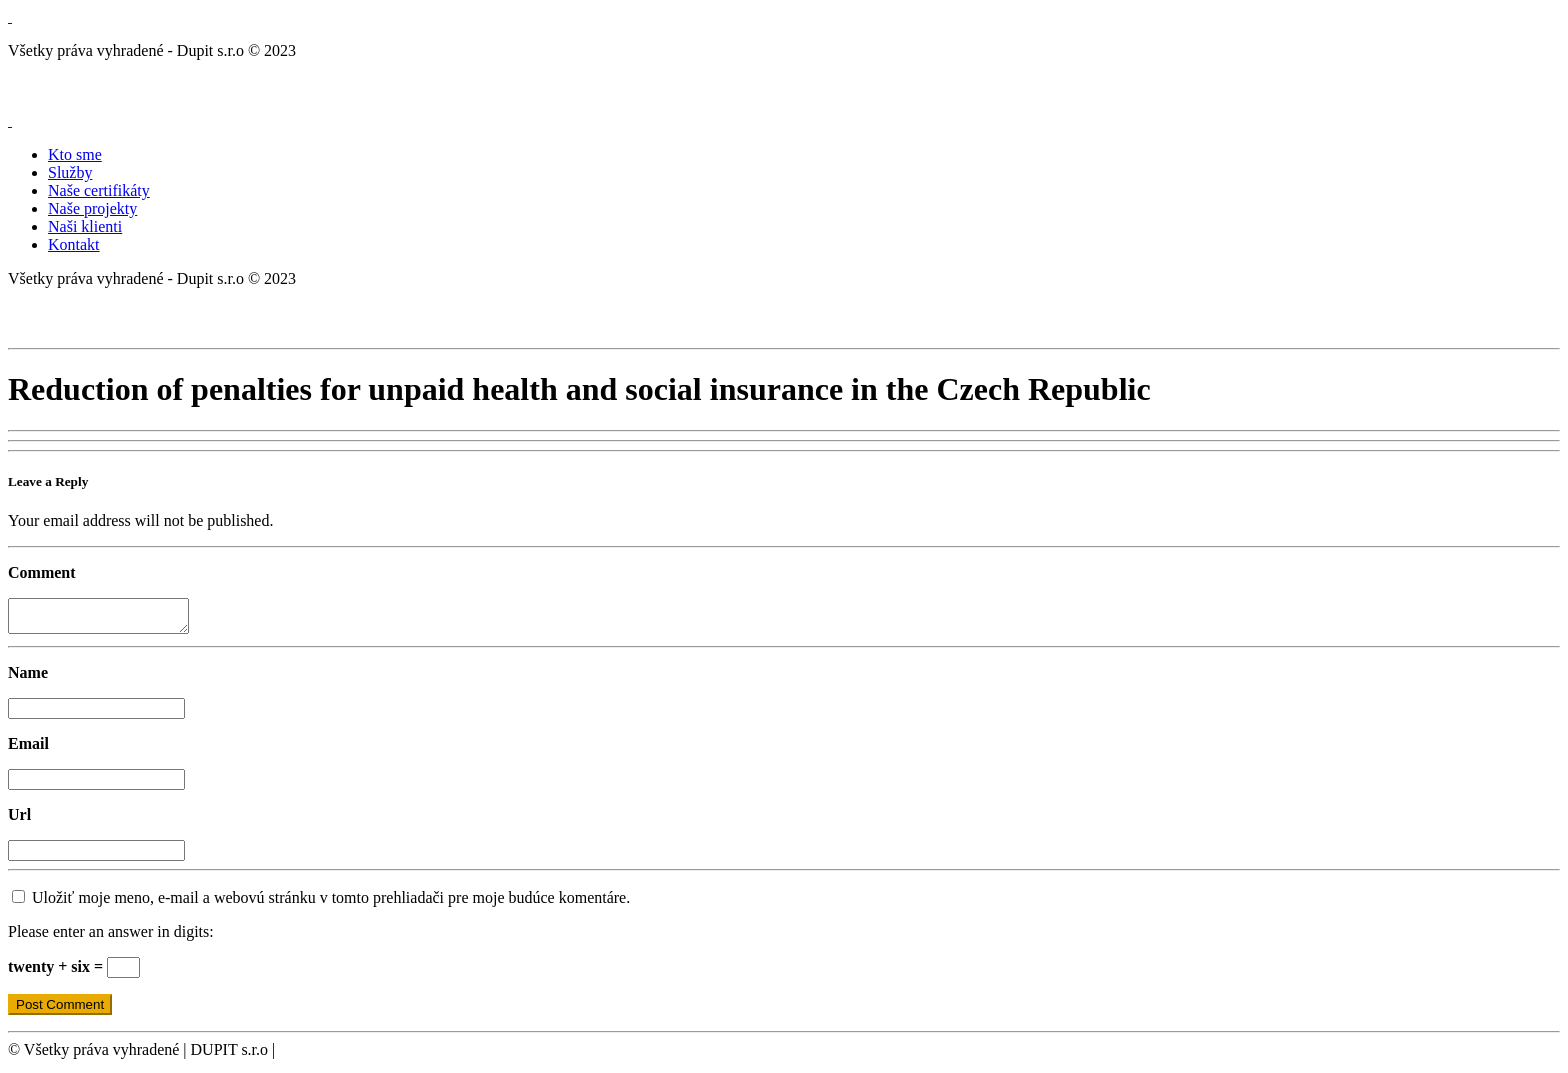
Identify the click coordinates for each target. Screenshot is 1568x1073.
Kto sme (75, 154)
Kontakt (74, 244)
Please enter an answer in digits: (111, 937)
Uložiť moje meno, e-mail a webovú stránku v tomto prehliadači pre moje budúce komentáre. (331, 903)
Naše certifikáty (99, 190)
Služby (70, 172)
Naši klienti (85, 226)
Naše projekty (92, 208)
